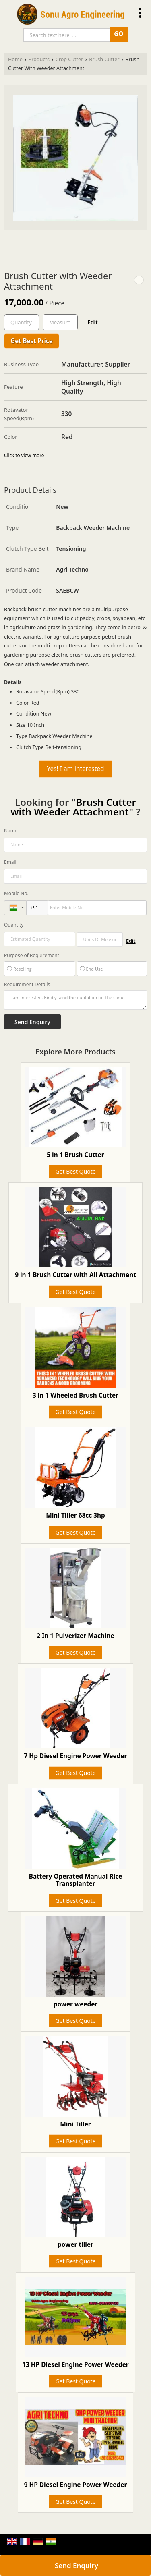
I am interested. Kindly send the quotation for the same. (75, 1000)
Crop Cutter (69, 59)
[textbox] (60, 322)
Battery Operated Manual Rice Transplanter (75, 1880)
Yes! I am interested (75, 769)
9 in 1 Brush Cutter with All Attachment (75, 1275)
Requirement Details (27, 984)
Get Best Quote (75, 1171)
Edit (92, 322)
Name (11, 830)
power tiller (75, 2244)
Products (39, 59)
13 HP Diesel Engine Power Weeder (75, 2364)
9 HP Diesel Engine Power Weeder (75, 2485)
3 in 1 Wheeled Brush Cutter (75, 1395)
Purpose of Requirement (31, 955)
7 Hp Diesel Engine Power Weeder (75, 1756)
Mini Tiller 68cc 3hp (75, 1515)
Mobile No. (16, 893)
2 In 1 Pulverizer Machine (75, 1636)
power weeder (76, 2004)
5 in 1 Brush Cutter (75, 1155)
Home (15, 59)
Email (10, 862)
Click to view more (24, 455)
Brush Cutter (104, 59)
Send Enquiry (76, 2565)
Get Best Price (31, 341)
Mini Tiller (75, 2124)
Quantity (13, 924)
